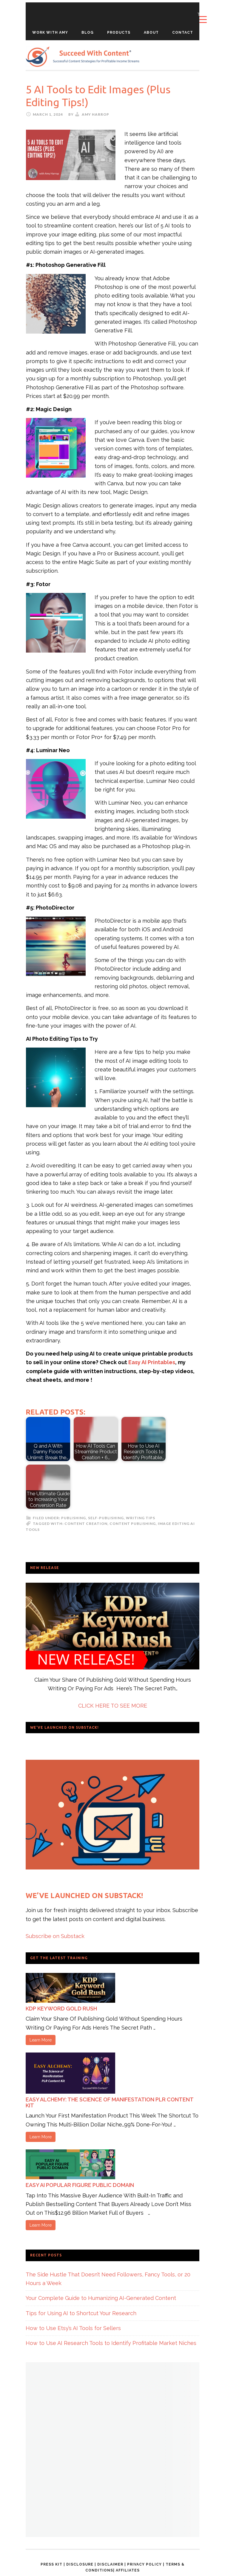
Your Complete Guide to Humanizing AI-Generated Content (101, 2298)
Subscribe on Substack (55, 1936)
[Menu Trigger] (203, 16)
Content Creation (85, 1523)
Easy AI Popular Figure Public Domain (80, 2185)
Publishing (73, 1518)
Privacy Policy (144, 2564)
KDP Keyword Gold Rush (61, 2008)
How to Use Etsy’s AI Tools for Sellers (73, 2328)
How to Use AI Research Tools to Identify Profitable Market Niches (111, 2343)
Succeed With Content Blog (83, 56)
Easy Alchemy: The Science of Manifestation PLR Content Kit (109, 2102)
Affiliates (128, 2570)
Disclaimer (110, 2564)
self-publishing (106, 1518)
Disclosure (79, 2564)
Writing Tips (140, 1518)
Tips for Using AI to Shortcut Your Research (81, 2313)
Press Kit (51, 2564)
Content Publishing (133, 1523)
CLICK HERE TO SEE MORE (112, 1706)
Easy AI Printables (151, 1362)
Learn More (41, 2040)
